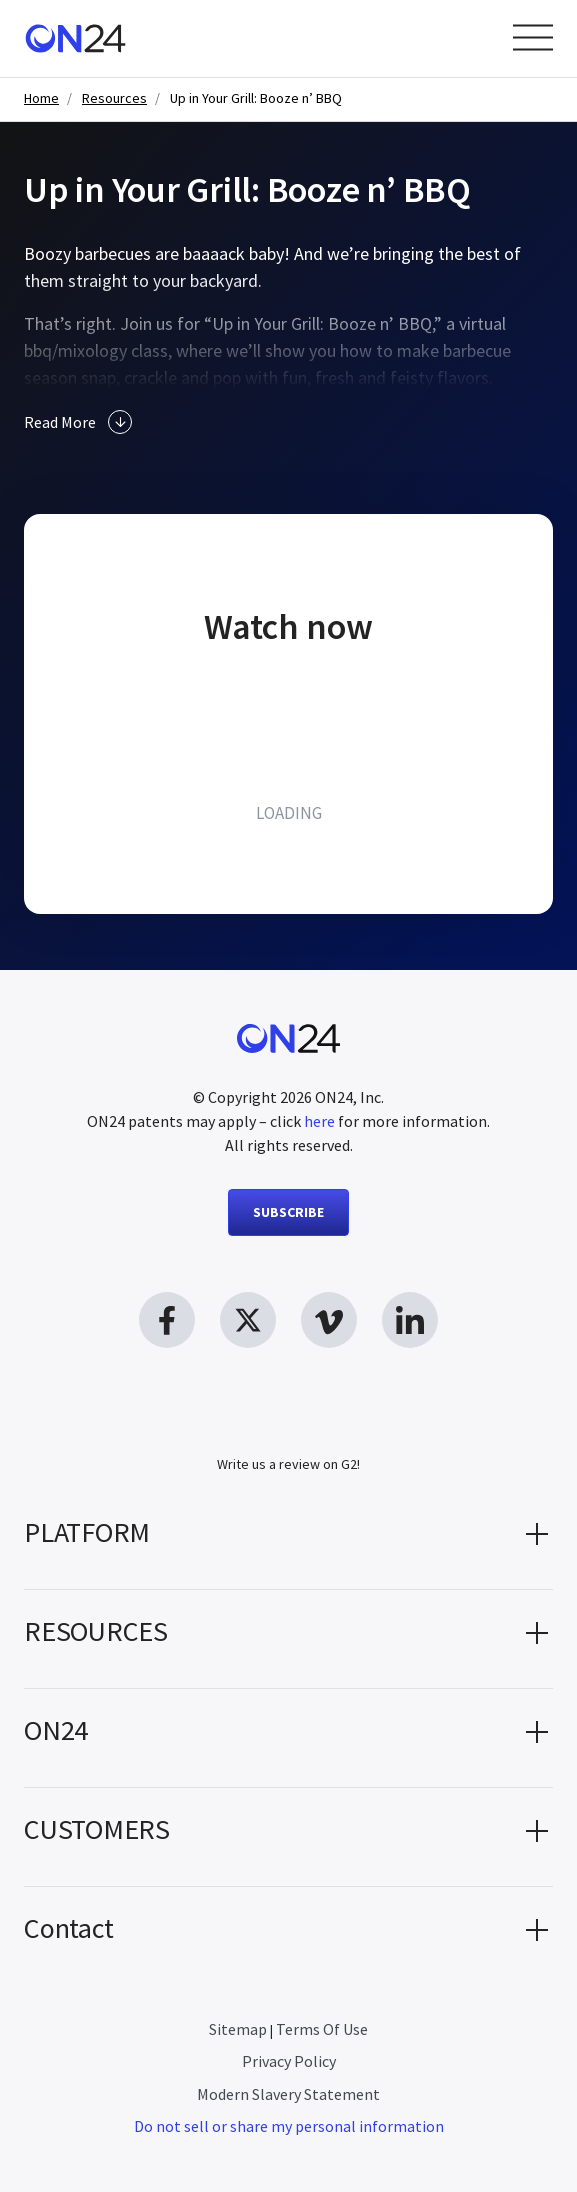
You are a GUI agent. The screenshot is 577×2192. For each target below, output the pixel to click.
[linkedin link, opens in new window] (410, 1320)
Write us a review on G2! (288, 1464)
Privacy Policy (289, 2061)
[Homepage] (75, 38)
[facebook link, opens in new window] (167, 1320)
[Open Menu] (533, 37)
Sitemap (238, 2029)
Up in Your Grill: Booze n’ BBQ (256, 98)
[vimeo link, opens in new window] (329, 1320)
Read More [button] (78, 422)
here (319, 1121)
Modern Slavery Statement (288, 2094)
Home (41, 98)
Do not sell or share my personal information (289, 2126)
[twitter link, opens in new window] (248, 1320)
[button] (288, 1540)
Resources (114, 98)
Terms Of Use (322, 2029)
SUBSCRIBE (288, 1212)
